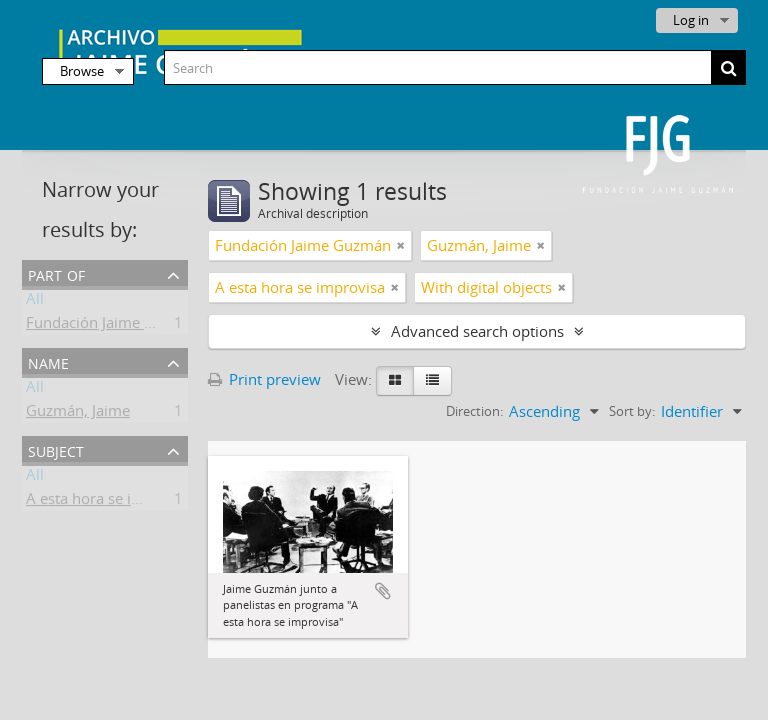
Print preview (264, 379)
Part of (56, 273)
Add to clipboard (383, 591)
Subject (56, 449)
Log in (691, 20)
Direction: (474, 411)
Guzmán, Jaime (78, 414)
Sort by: (632, 411)
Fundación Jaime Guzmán (114, 326)
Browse (82, 71)
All (35, 302)
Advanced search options (477, 331)
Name (48, 361)
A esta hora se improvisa (111, 502)
